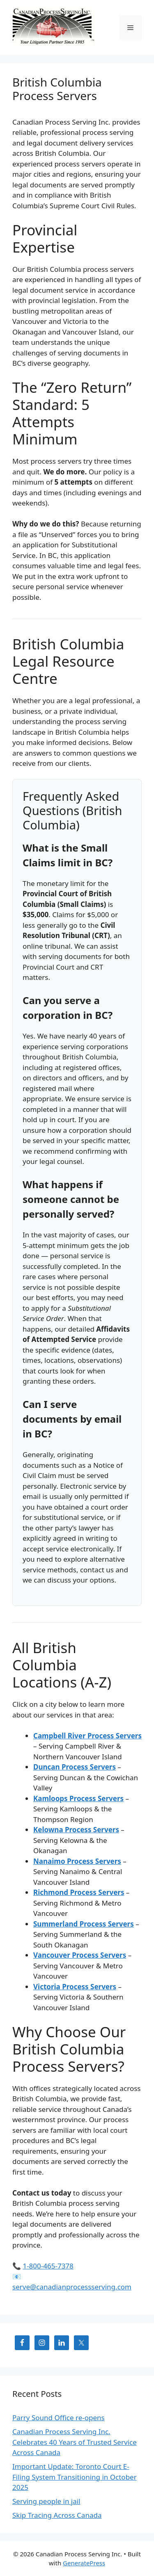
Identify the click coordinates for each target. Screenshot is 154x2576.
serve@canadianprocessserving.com (71, 2286)
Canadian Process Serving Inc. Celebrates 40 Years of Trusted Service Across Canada (74, 2442)
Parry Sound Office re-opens (58, 2417)
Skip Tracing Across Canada (56, 2515)
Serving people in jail (46, 2501)
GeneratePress (84, 2563)
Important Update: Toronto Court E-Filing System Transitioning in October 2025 (74, 2477)
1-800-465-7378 (48, 2266)
